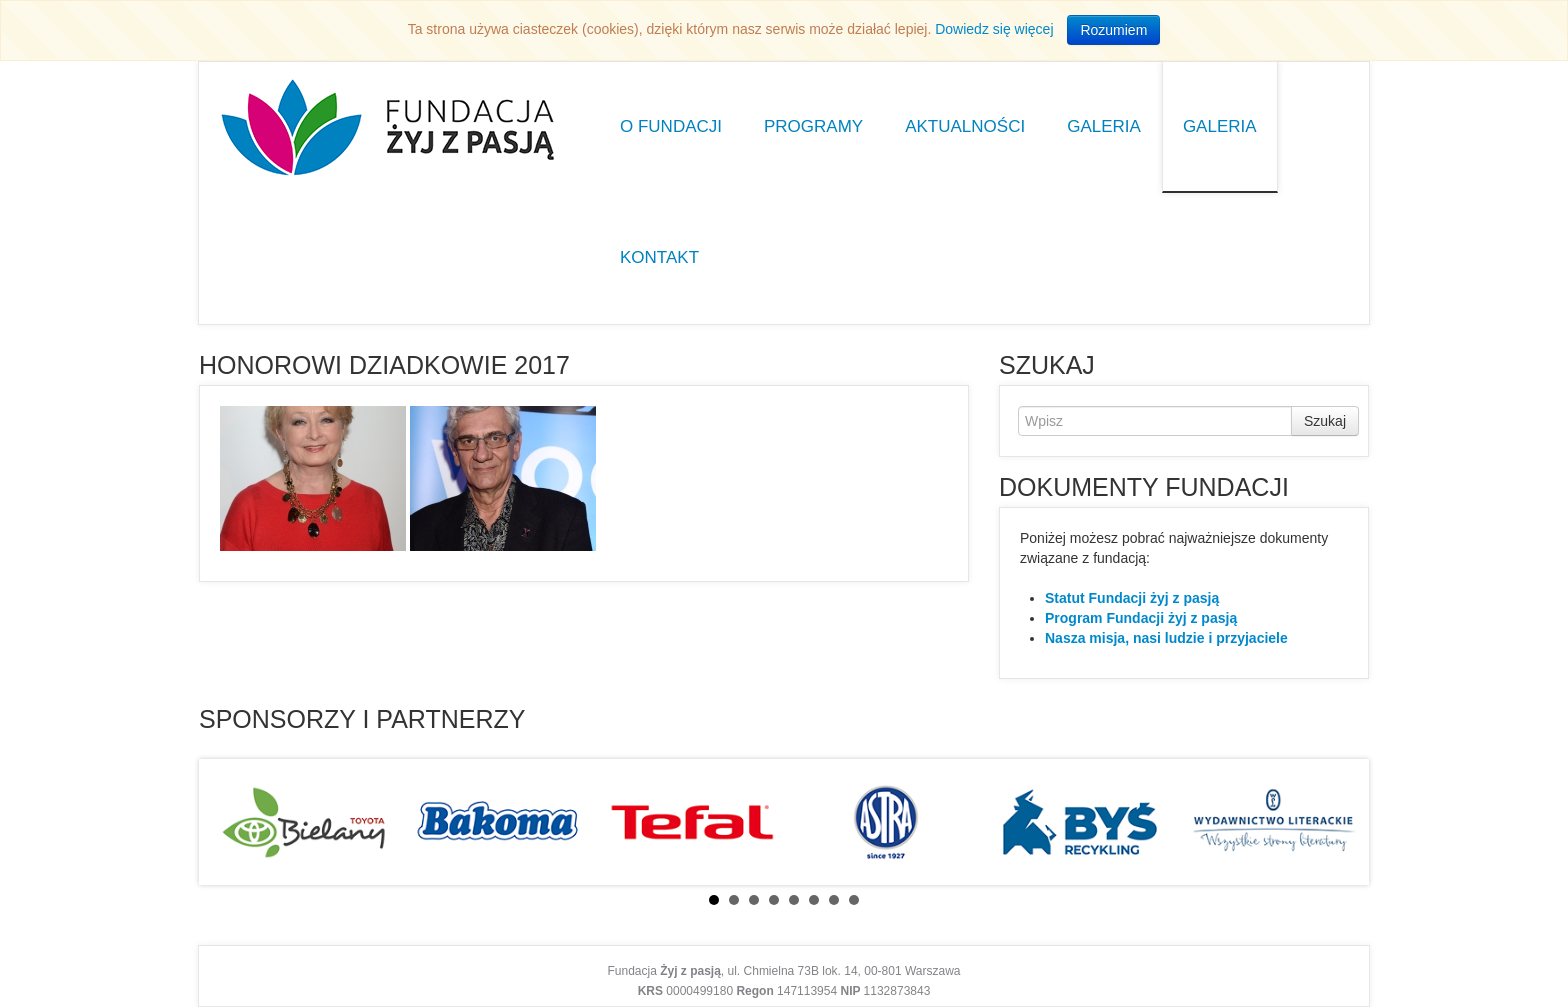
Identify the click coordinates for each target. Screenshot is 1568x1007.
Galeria (1104, 126)
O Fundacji (671, 126)
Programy (813, 126)
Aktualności (965, 126)
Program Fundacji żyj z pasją (1141, 618)
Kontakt (659, 257)
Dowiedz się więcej (994, 29)
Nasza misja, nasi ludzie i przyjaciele (1166, 638)
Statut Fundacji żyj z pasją (1132, 598)
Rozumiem (1113, 30)
